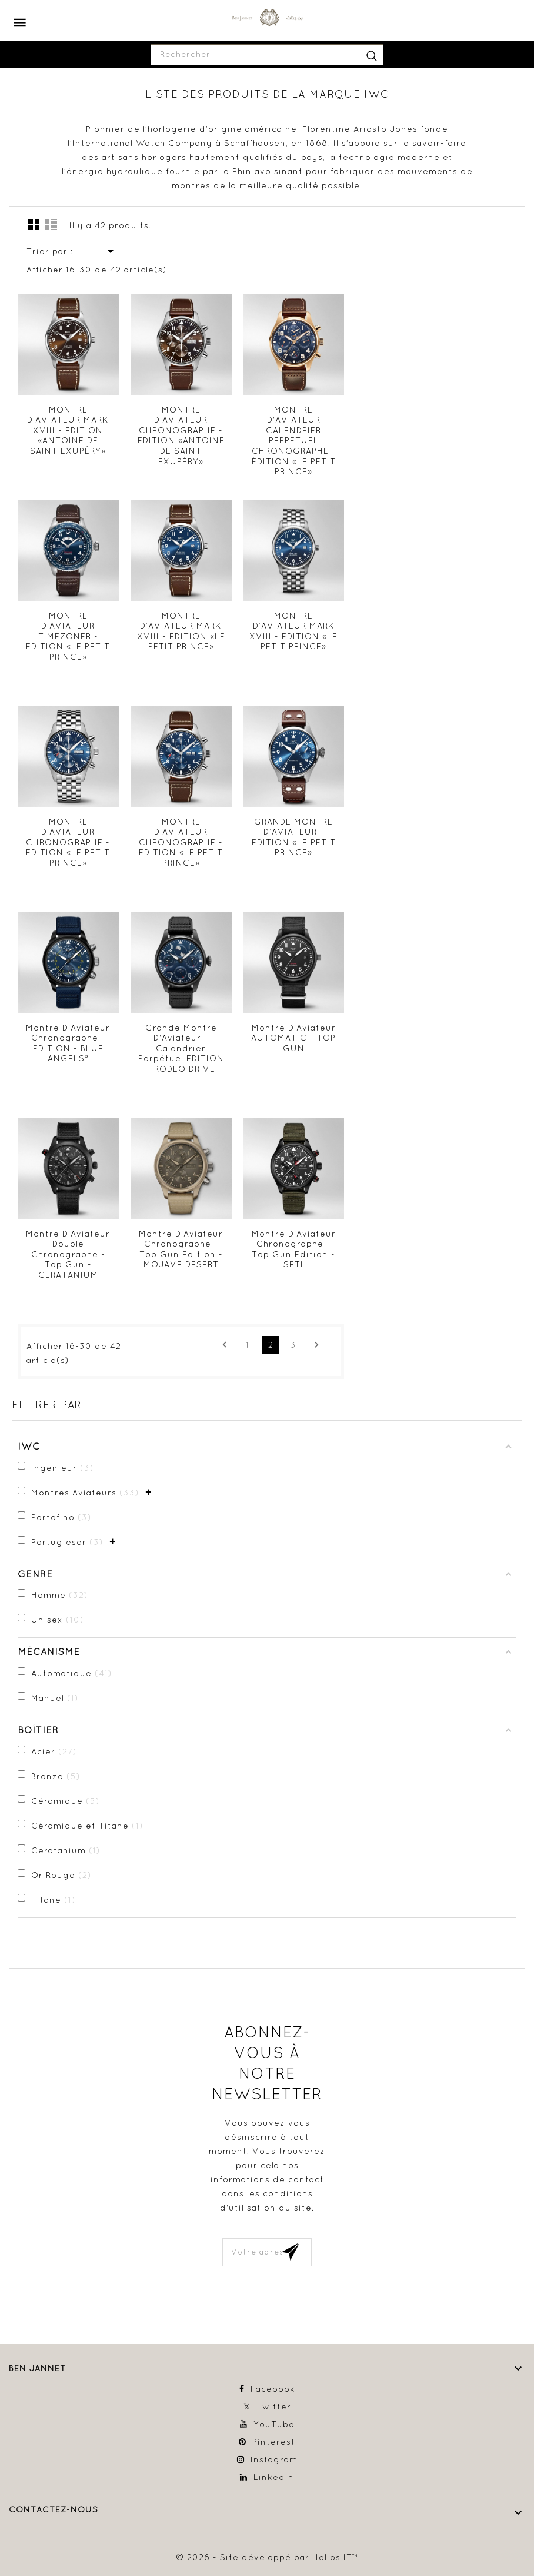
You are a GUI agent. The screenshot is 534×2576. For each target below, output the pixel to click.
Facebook (273, 2389)
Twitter (273, 2406)
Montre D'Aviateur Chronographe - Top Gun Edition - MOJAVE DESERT (181, 1249)
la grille (34, 224)
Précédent (224, 1345)
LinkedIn (273, 2477)
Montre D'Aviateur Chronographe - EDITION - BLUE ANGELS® (68, 1043)
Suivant (316, 1345)
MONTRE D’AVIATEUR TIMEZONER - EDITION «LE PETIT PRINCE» (68, 636)
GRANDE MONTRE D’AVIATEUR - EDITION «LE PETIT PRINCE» (294, 837)
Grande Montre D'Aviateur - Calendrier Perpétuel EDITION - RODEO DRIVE (181, 1048)
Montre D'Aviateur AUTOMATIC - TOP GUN (293, 1038)
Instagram (274, 2459)
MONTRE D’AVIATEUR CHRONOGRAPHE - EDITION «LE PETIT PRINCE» (68, 842)
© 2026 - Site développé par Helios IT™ (267, 2557)
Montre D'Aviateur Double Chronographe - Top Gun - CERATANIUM (68, 1254)
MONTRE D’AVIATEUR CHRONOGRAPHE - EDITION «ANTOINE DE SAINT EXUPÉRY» (181, 435)
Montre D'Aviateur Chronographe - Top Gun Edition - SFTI (294, 1249)
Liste (51, 224)
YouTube (274, 2424)
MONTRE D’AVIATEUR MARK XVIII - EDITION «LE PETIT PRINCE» (181, 631)
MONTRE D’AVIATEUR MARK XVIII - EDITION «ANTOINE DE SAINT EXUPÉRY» (68, 430)
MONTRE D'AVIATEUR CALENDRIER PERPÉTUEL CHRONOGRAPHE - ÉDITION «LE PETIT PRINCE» (294, 441)
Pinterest (273, 2442)
